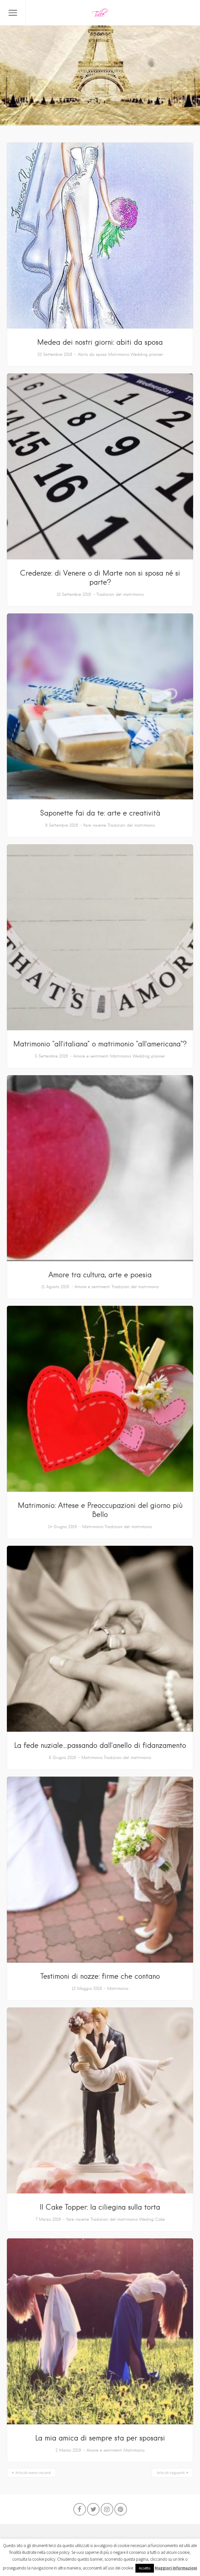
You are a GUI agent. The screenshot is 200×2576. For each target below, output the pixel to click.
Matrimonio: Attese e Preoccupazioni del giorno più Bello (100, 1509)
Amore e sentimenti (91, 1056)
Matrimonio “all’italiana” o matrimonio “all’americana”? (100, 1043)
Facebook (79, 2511)
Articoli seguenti (171, 2472)
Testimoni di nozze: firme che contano (100, 1976)
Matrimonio (118, 354)
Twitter (93, 2511)
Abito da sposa (92, 354)
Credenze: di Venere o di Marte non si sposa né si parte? (100, 577)
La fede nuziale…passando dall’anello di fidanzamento (100, 1745)
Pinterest (120, 2511)
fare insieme (94, 825)
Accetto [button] (144, 2568)
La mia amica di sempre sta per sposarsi (100, 2437)
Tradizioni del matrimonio (120, 594)
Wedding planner (147, 354)
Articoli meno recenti (33, 2472)
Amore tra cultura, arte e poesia (100, 1274)
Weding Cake (152, 2219)
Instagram (107, 2511)
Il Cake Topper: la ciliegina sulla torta (100, 2207)
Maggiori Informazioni (176, 2568)
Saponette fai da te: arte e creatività (100, 812)
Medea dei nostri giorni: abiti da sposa (100, 342)
